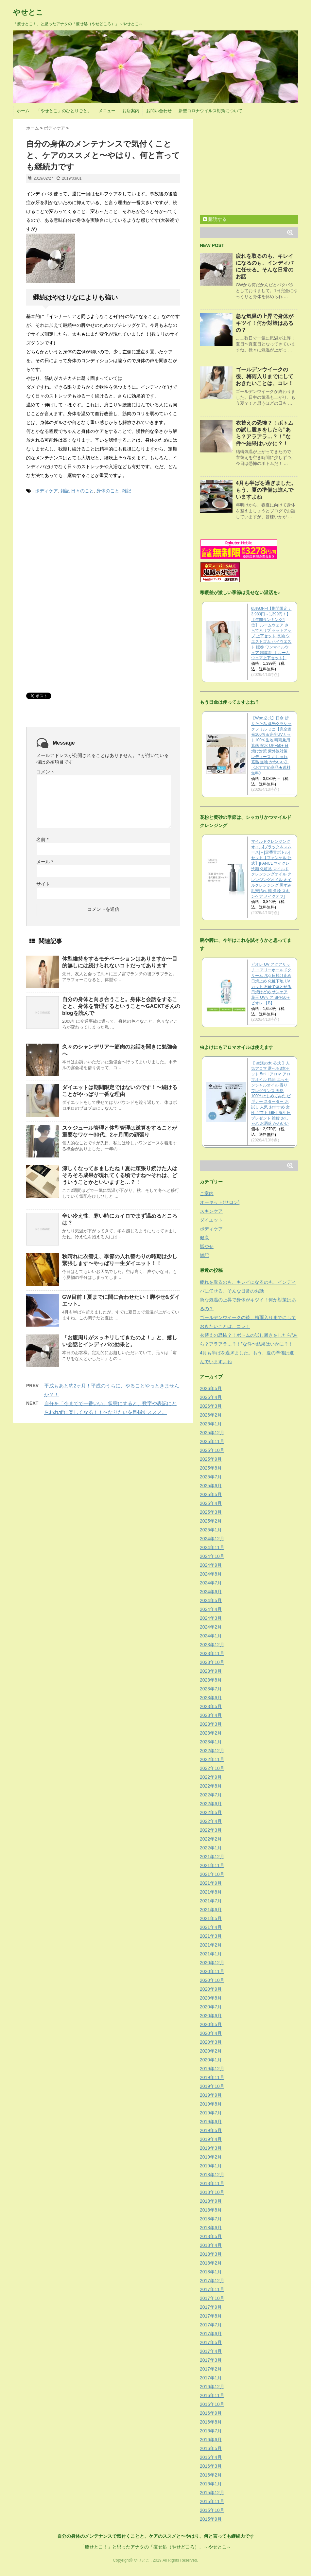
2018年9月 (211, 2201)
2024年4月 (211, 1609)
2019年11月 (212, 2077)
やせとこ (28, 12)
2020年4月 (211, 2033)
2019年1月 (211, 2165)
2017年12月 (212, 2280)
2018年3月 (211, 2254)
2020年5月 (211, 2024)
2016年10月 (212, 2404)
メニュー (106, 110)
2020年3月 (211, 2042)
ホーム (23, 110)
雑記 (65, 490)
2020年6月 (211, 2015)
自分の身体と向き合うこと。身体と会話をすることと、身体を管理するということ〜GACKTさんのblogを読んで (121, 1006)
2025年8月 (211, 1468)
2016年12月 (212, 2386)
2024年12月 (212, 1538)
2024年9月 (211, 1565)
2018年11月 (212, 2183)
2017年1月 (211, 2377)
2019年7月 (211, 2112)
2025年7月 (211, 1476)
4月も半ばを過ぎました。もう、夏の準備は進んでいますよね (266, 490)
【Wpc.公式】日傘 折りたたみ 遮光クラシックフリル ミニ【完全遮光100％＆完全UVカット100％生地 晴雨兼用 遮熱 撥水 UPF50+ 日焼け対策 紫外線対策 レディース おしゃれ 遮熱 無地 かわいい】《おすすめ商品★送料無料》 (271, 745)
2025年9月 (211, 1459)
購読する (215, 219)
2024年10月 (212, 1556)
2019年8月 (211, 2104)
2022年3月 (211, 1830)
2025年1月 (211, 1529)
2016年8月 (211, 2422)
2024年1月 (211, 1635)
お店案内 (130, 110)
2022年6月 (211, 1803)
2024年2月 (211, 1627)
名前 (42, 839)
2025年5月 (211, 1494)
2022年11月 (212, 1759)
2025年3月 (211, 1512)
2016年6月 (211, 2439)
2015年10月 (212, 2510)
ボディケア (46, 490)
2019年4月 (211, 2139)
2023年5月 (211, 1706)
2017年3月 (211, 2360)
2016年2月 (211, 2475)
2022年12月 (212, 1750)
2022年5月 (211, 1812)
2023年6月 (211, 1697)
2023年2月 (211, 1733)
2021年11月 (212, 1865)
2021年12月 (212, 1856)
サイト (43, 884)
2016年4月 (211, 2457)
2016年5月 (211, 2448)
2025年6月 (211, 1485)
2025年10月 (212, 1450)
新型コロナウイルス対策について (210, 110)
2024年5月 (211, 1600)
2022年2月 (211, 1839)
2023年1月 (211, 1741)
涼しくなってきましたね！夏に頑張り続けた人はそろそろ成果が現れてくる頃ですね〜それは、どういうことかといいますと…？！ (119, 1175)
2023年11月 (212, 1653)
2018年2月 (211, 2263)
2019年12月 (212, 2068)
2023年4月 (211, 1715)
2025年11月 (212, 1441)
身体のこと (107, 490)
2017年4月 (211, 2351)
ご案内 (207, 1193)
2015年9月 (211, 2519)
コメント (45, 771)
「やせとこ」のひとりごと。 (64, 110)
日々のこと (82, 490)
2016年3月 (211, 2466)
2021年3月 (211, 1936)
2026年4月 (211, 1397)
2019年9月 (211, 2095)
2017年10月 (212, 2298)
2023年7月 (211, 1688)
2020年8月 (211, 1998)
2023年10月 (212, 1662)
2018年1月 (211, 2271)
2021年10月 (212, 1874)
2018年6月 (211, 2227)
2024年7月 (211, 1582)
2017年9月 (211, 2307)
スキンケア (211, 1211)
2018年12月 (212, 2174)
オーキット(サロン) (219, 1202)
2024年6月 (211, 1591)
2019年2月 (211, 2157)
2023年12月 (212, 1644)
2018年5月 (211, 2236)
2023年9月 (211, 1671)
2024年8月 (211, 1574)
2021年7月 (211, 1900)
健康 (204, 1237)
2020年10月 (212, 1980)
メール (44, 861)
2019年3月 (211, 2148)
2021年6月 (211, 1909)
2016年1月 (211, 2483)
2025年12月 (212, 1432)
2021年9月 (211, 1883)
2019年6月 (211, 2121)
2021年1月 (211, 1953)
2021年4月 (211, 1927)
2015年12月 (212, 2492)
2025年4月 (211, 1503)
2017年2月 (211, 2369)
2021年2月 (211, 1945)
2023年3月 (211, 1724)
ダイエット (211, 1220)
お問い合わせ (159, 110)
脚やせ (207, 1246)
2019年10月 (212, 2086)
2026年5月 (211, 1388)
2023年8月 (211, 1680)
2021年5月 (211, 1918)
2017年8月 (211, 2316)
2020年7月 (211, 2006)
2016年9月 (211, 2413)
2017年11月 (212, 2289)
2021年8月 (211, 1892)
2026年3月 (211, 1406)
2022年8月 (211, 1786)
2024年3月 (211, 1618)
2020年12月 (212, 1962)
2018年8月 (211, 2210)
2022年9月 (211, 1777)
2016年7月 (211, 2430)
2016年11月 (212, 2395)
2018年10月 (212, 2192)
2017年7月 (211, 2324)
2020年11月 (212, 1971)
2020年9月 (211, 1989)
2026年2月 (211, 1415)
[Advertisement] (75, 549)
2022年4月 (211, 1821)
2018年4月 (211, 2245)
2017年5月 (211, 2342)
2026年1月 (211, 1423)
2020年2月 (211, 2051)
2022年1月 (211, 1847)
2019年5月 (211, 2130)
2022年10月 (212, 1768)
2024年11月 (212, 1547)
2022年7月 (211, 1794)
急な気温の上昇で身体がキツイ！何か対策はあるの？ (264, 323)
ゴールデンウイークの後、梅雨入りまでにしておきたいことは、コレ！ (264, 376)
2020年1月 (211, 2059)
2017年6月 (211, 2333)
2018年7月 (211, 2218)
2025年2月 (211, 1521)
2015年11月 (212, 2501)
